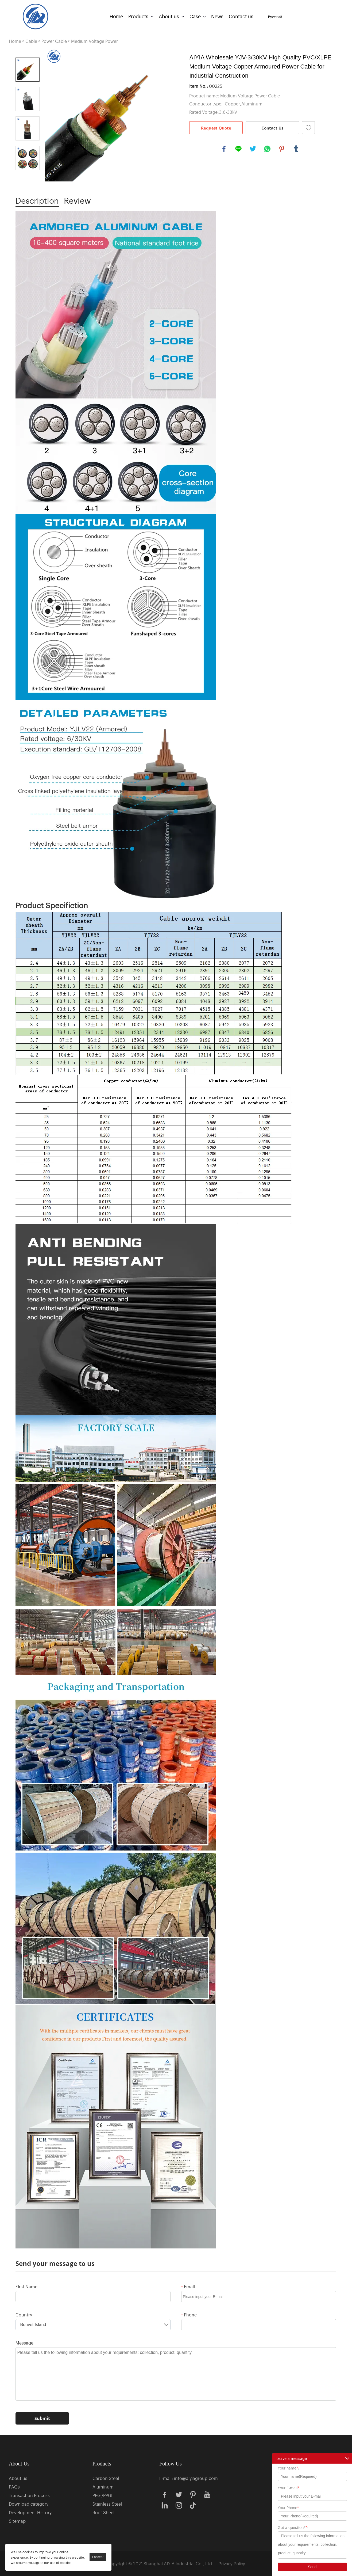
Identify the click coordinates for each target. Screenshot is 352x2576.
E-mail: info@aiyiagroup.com (188, 2478)
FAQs (14, 2487)
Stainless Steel (107, 2504)
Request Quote (216, 128)
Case (195, 16)
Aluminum (103, 2487)
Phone (189, 2314)
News (217, 16)
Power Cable (54, 41)
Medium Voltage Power (94, 41)
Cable (31, 41)
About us (169, 16)
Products (138, 16)
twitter (253, 149)
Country (24, 2314)
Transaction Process (29, 2495)
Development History (30, 2512)
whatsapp (267, 149)
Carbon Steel (105, 2478)
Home (116, 16)
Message (24, 2343)
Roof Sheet (103, 2512)
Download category (28, 2504)
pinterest (282, 149)
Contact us (241, 16)
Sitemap (17, 2521)
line (238, 149)
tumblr (296, 149)
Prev (28, 50)
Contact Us (272, 128)
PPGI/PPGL (103, 2495)
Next (28, 177)
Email (188, 2286)
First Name (26, 2286)
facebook (224, 149)
